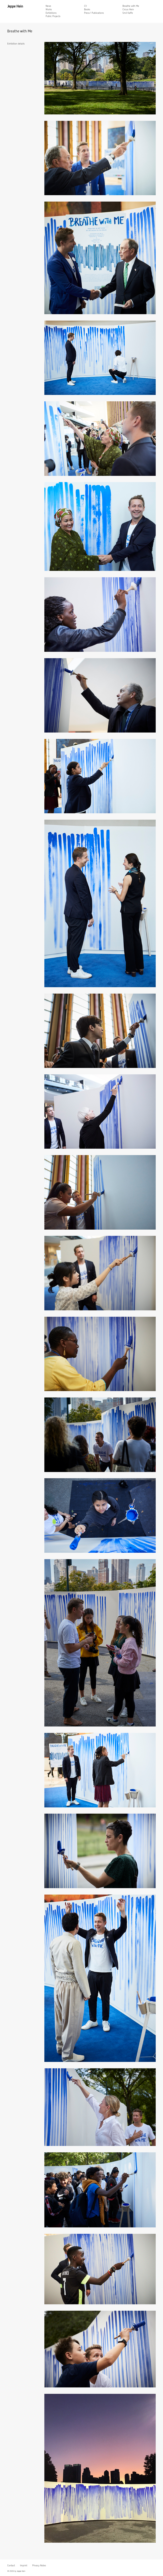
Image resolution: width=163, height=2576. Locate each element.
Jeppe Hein (15, 6)
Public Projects (53, 16)
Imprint (23, 2565)
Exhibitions (51, 13)
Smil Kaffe (127, 13)
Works (49, 9)
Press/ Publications (94, 13)
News (48, 6)
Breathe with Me (130, 6)
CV (85, 6)
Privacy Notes (39, 2565)
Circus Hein (128, 9)
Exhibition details (16, 43)
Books (87, 9)
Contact (11, 2565)
